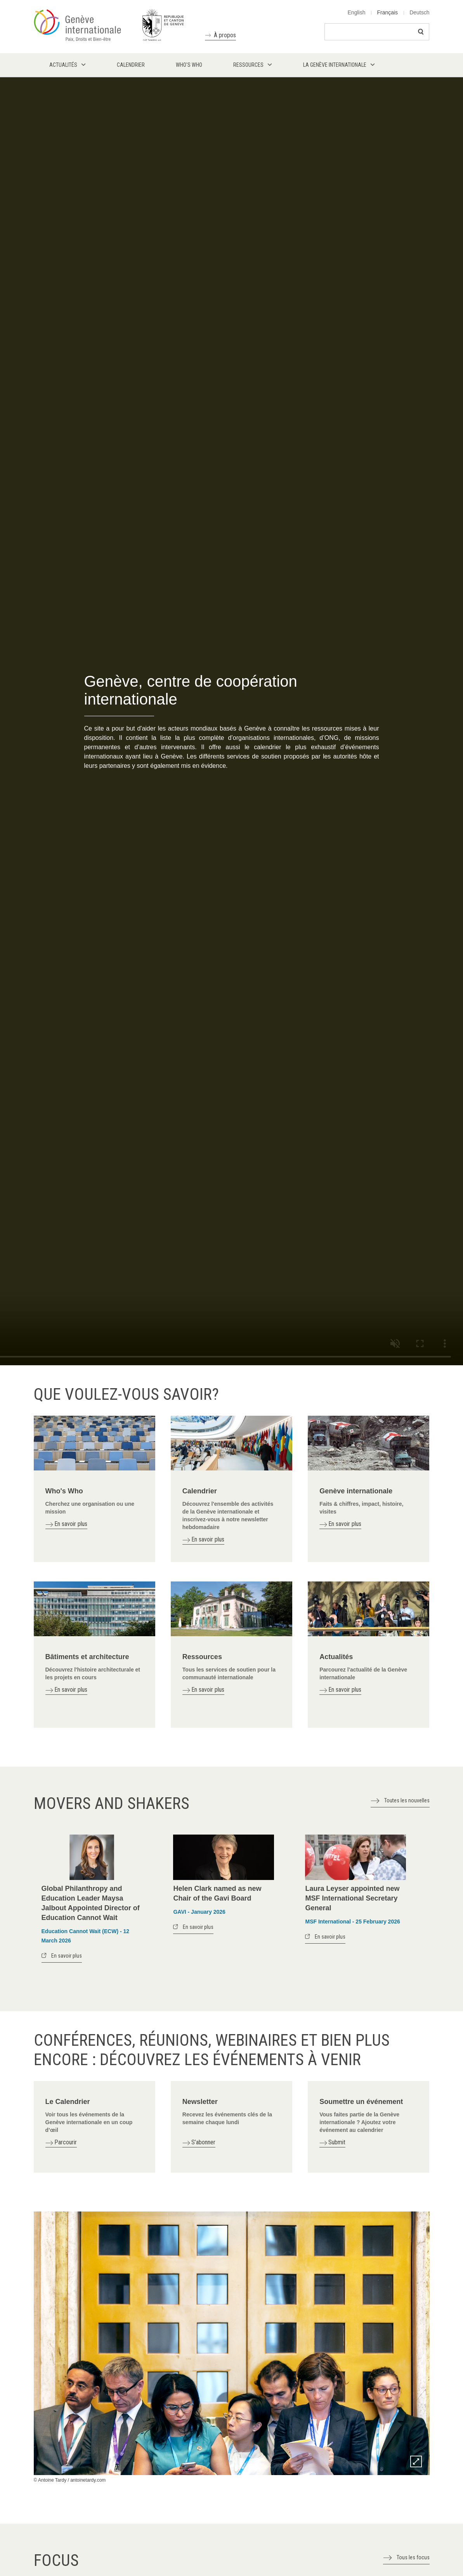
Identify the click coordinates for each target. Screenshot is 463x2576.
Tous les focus (413, 2557)
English (357, 12)
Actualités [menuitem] (63, 65)
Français (387, 12)
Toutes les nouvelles (407, 1800)
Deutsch (419, 12)
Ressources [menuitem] (248, 65)
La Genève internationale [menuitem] (334, 65)
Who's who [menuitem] (189, 65)
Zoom (416, 2461)
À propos (225, 35)
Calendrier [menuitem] (131, 65)
